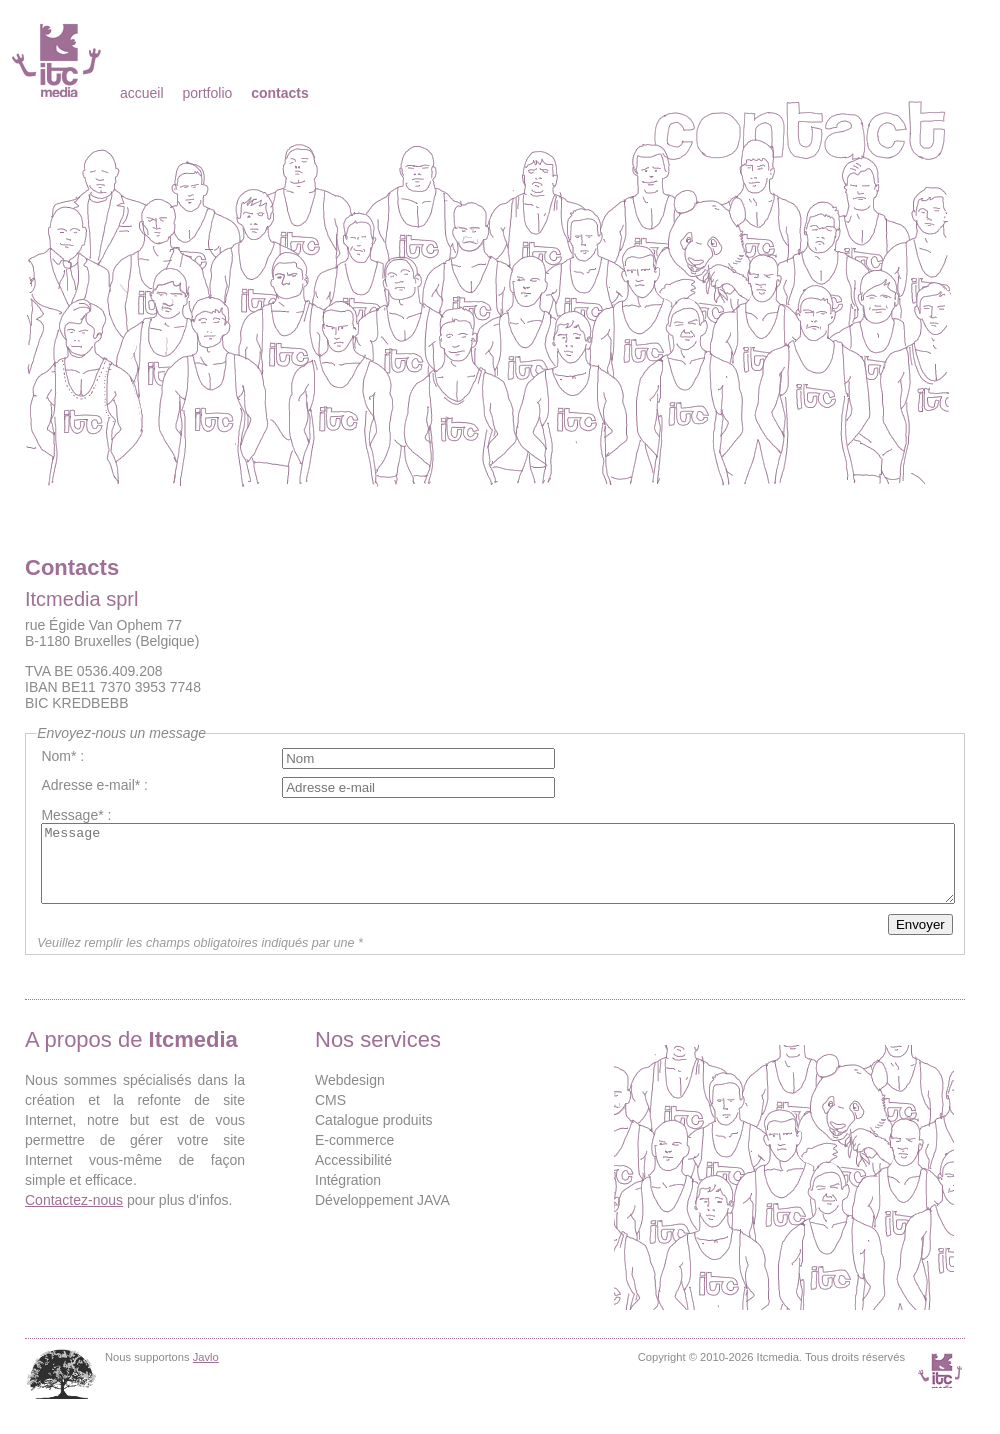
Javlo (206, 1372)
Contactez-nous (74, 1215)
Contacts (280, 93)
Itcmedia (58, 60)
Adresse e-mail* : (94, 785)
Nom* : (62, 756)
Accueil (142, 93)
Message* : (76, 815)
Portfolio (207, 93)
